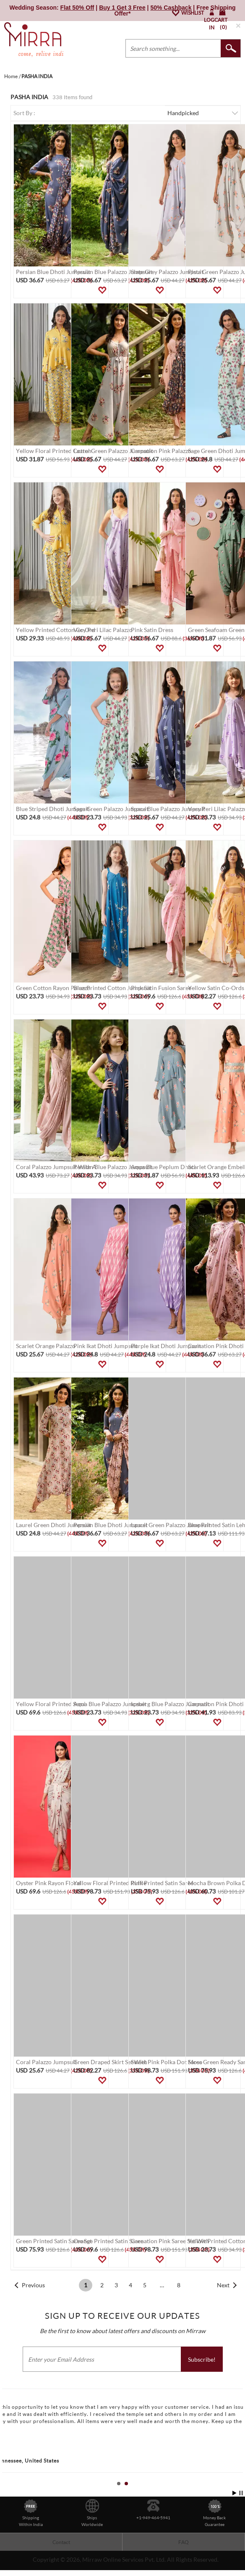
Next (223, 2285)
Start (234, 2493)
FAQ (183, 2542)
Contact (61, 2542)
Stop (241, 2493)
